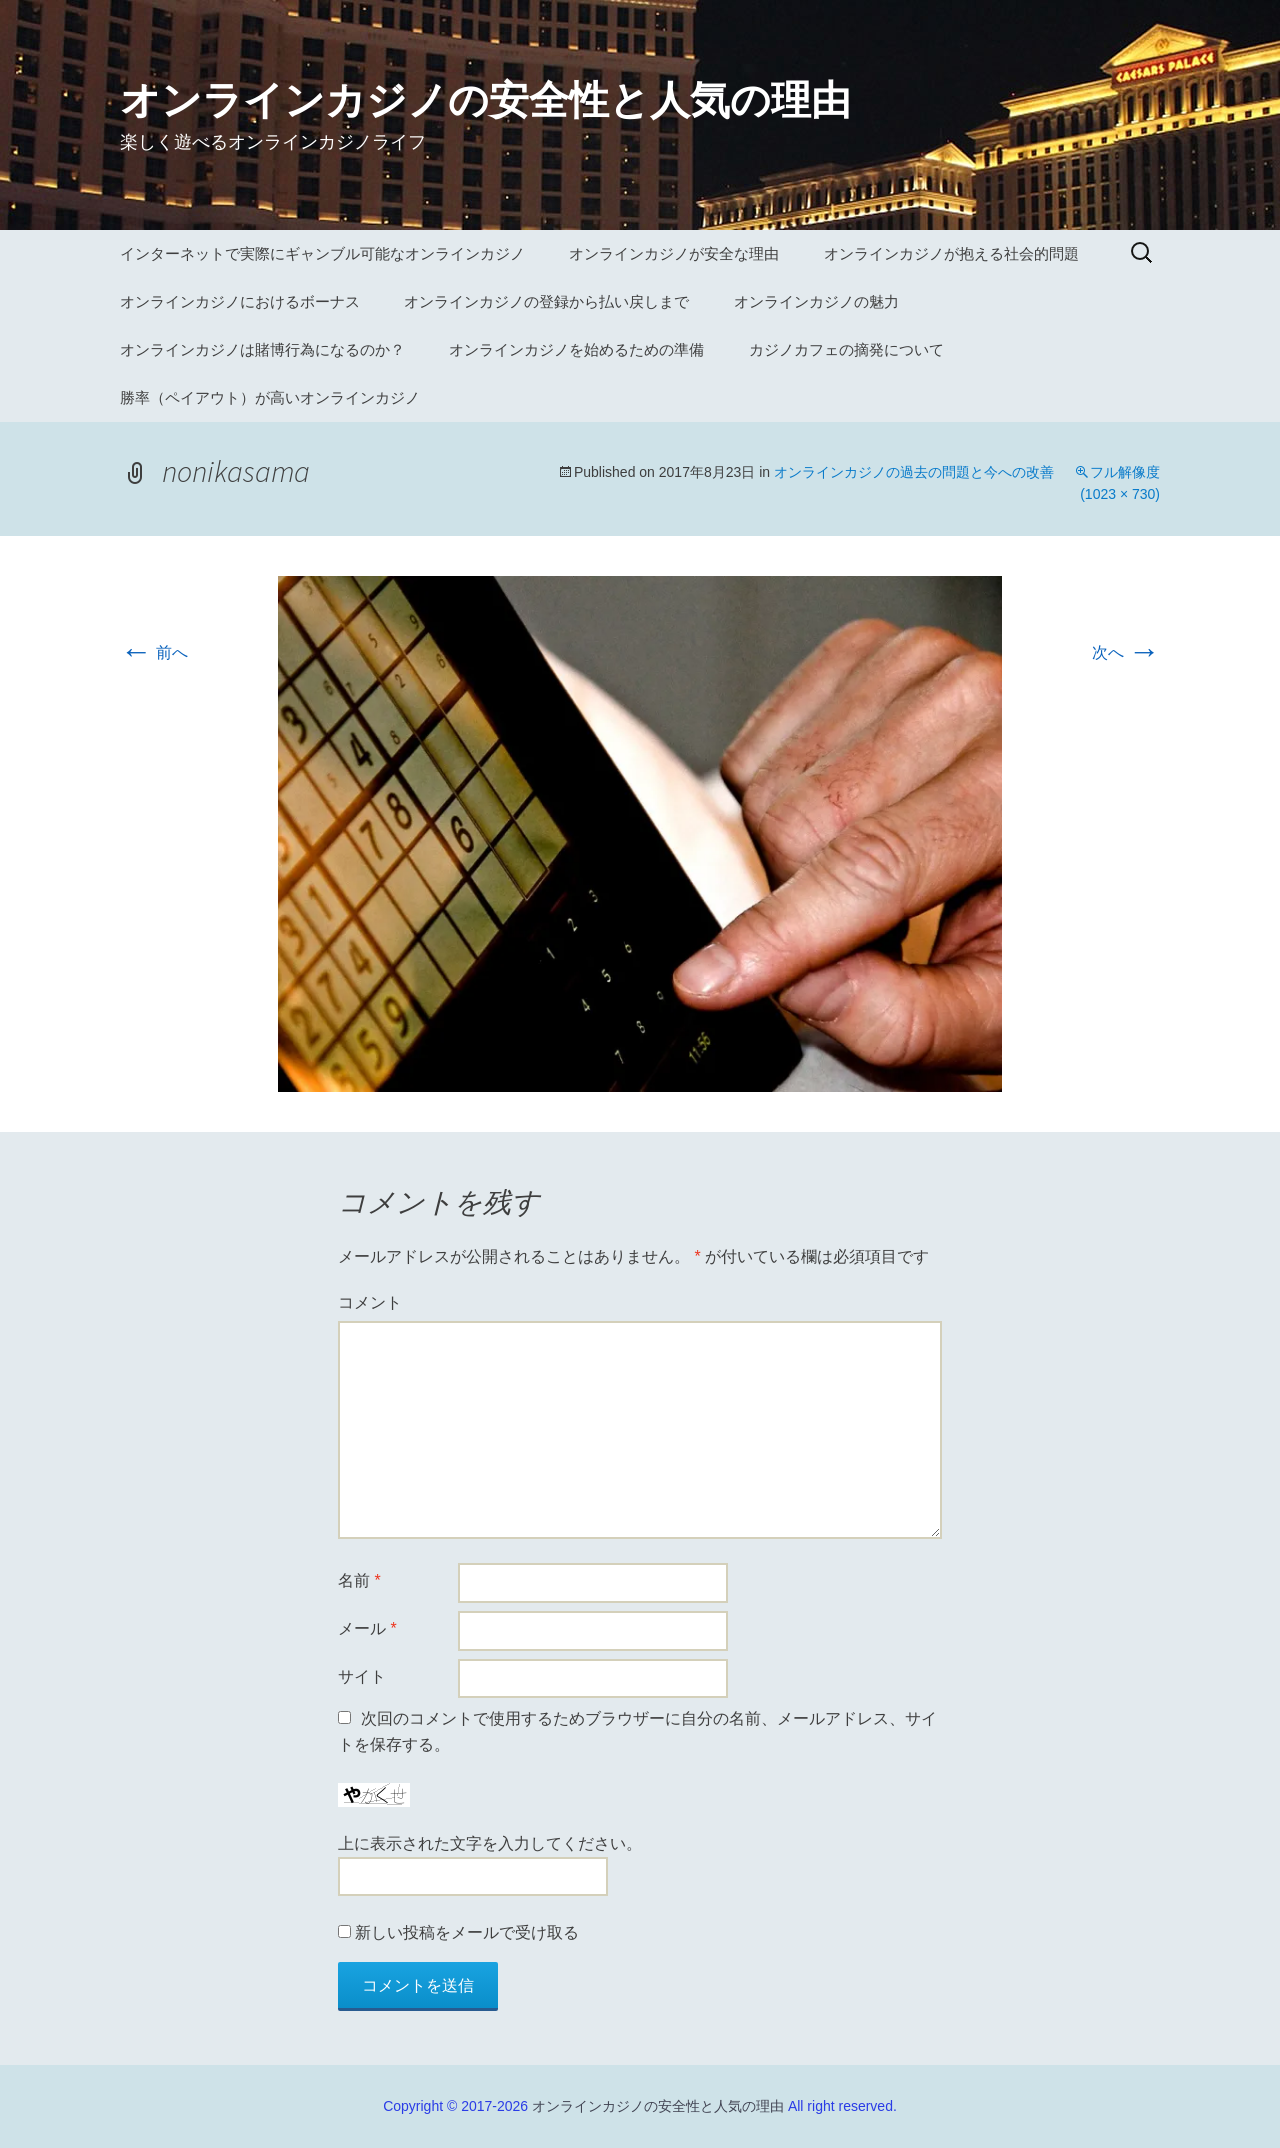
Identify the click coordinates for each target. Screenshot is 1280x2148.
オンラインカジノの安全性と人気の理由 (658, 2106)
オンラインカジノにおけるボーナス (240, 301)
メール (367, 1628)
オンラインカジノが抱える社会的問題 (951, 253)
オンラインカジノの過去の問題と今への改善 (914, 472)
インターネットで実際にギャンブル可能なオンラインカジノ (322, 253)
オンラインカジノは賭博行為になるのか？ (262, 349)
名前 (359, 1580)
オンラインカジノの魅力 (816, 301)
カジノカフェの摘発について (846, 349)
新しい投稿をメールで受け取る (467, 1932)
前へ (154, 652)
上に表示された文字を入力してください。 (490, 1843)
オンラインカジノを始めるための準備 (576, 349)
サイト (362, 1676)
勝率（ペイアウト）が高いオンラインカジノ (270, 397)
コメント (370, 1302)
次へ (1126, 652)
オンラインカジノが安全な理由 (674, 253)
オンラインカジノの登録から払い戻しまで (546, 301)
